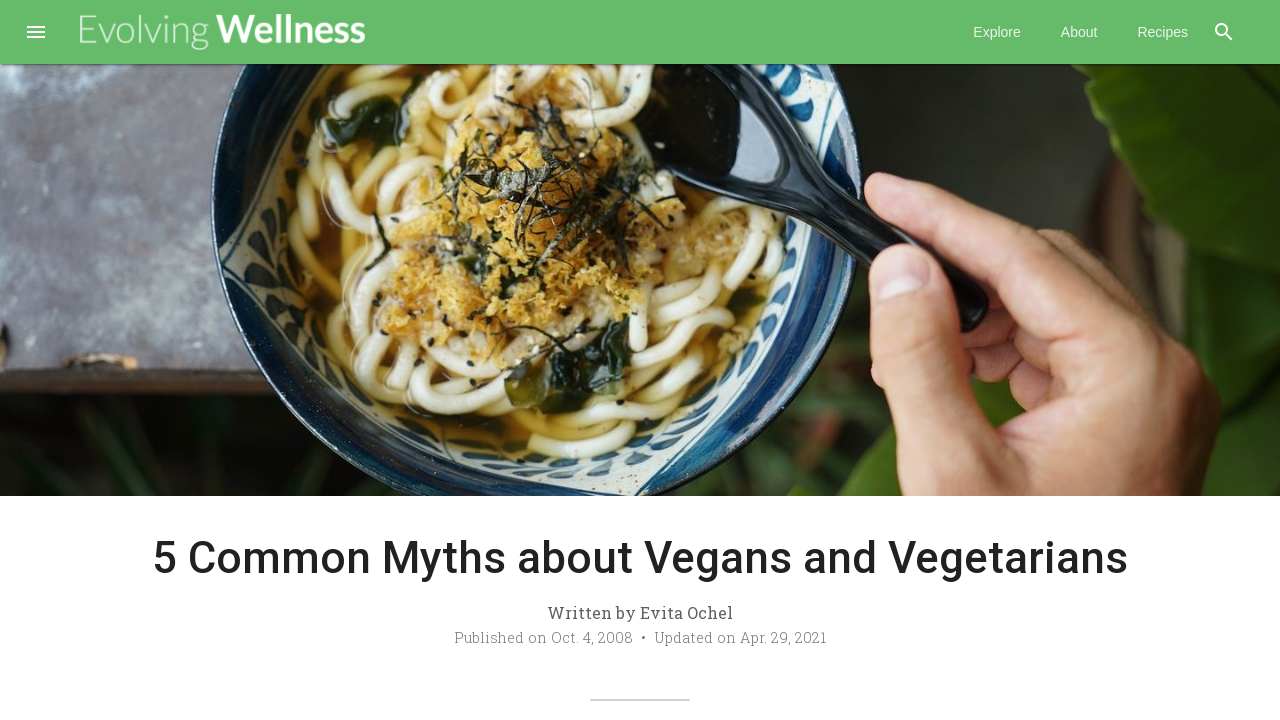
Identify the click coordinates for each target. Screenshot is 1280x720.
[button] (36, 34)
